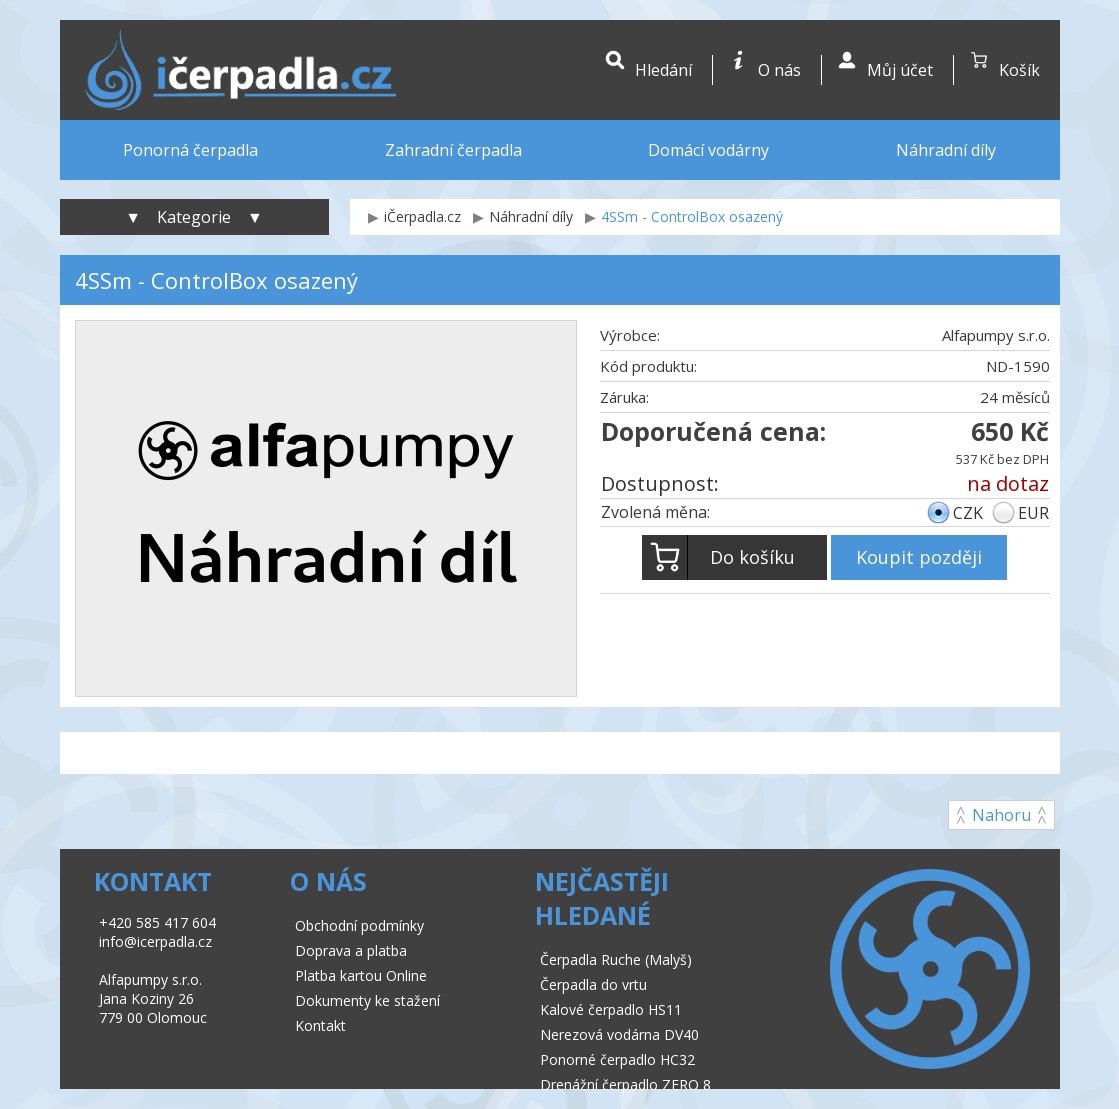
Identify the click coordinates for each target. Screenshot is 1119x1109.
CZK (968, 513)
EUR (1033, 513)
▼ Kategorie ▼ (194, 217)
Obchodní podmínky (359, 925)
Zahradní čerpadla (453, 150)
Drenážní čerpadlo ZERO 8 (625, 1084)
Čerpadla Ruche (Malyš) (616, 959)
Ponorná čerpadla (190, 150)
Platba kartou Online (361, 975)
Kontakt (320, 1025)
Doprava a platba (351, 950)
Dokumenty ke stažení (367, 1000)
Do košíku (718, 557)
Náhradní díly (946, 150)
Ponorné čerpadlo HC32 (617, 1059)
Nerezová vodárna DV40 (619, 1034)
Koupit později (919, 557)
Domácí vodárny (708, 150)
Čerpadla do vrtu (593, 984)
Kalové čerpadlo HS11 (611, 1009)
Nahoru (1001, 815)
